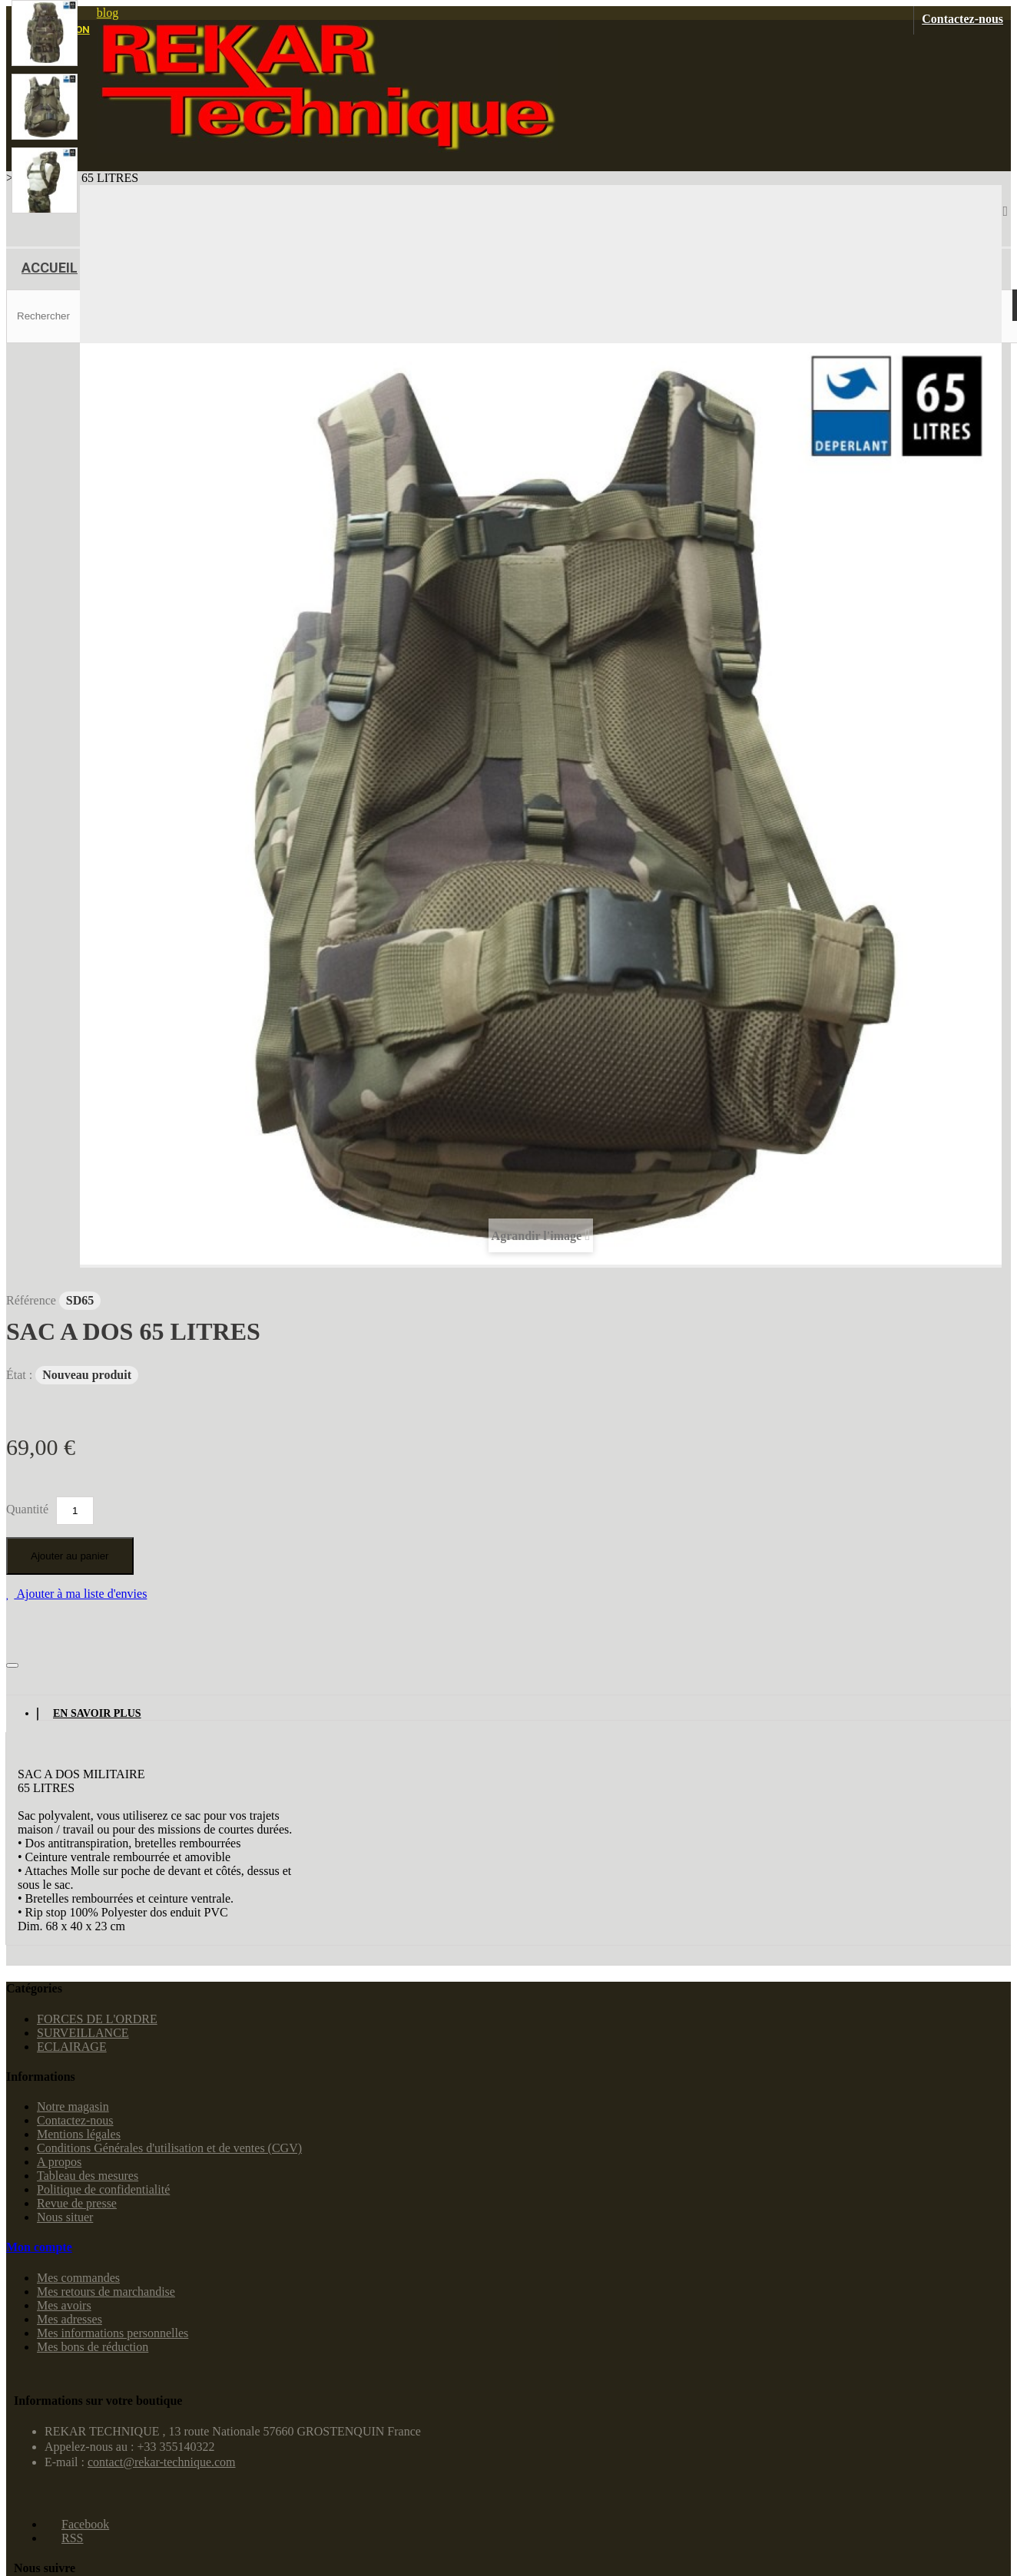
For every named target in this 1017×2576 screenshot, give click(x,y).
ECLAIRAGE (72, 2046)
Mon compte (39, 2247)
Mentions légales (79, 2134)
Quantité (27, 1509)
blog (107, 12)
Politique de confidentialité (103, 2189)
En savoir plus (97, 1713)
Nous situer (65, 2217)
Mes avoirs (64, 2305)
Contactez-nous (962, 18)
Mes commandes (78, 2277)
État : (20, 1374)
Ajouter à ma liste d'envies (80, 1593)
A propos (59, 2161)
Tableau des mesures (87, 2175)
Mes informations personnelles (112, 2333)
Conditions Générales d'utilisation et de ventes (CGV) (169, 2147)
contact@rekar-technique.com (162, 2462)
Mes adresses (69, 2319)
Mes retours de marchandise (106, 2291)
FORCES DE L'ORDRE (97, 2018)
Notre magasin (73, 2106)
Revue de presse (77, 2203)
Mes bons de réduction (92, 2346)
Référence (32, 1300)
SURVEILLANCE (83, 2032)
